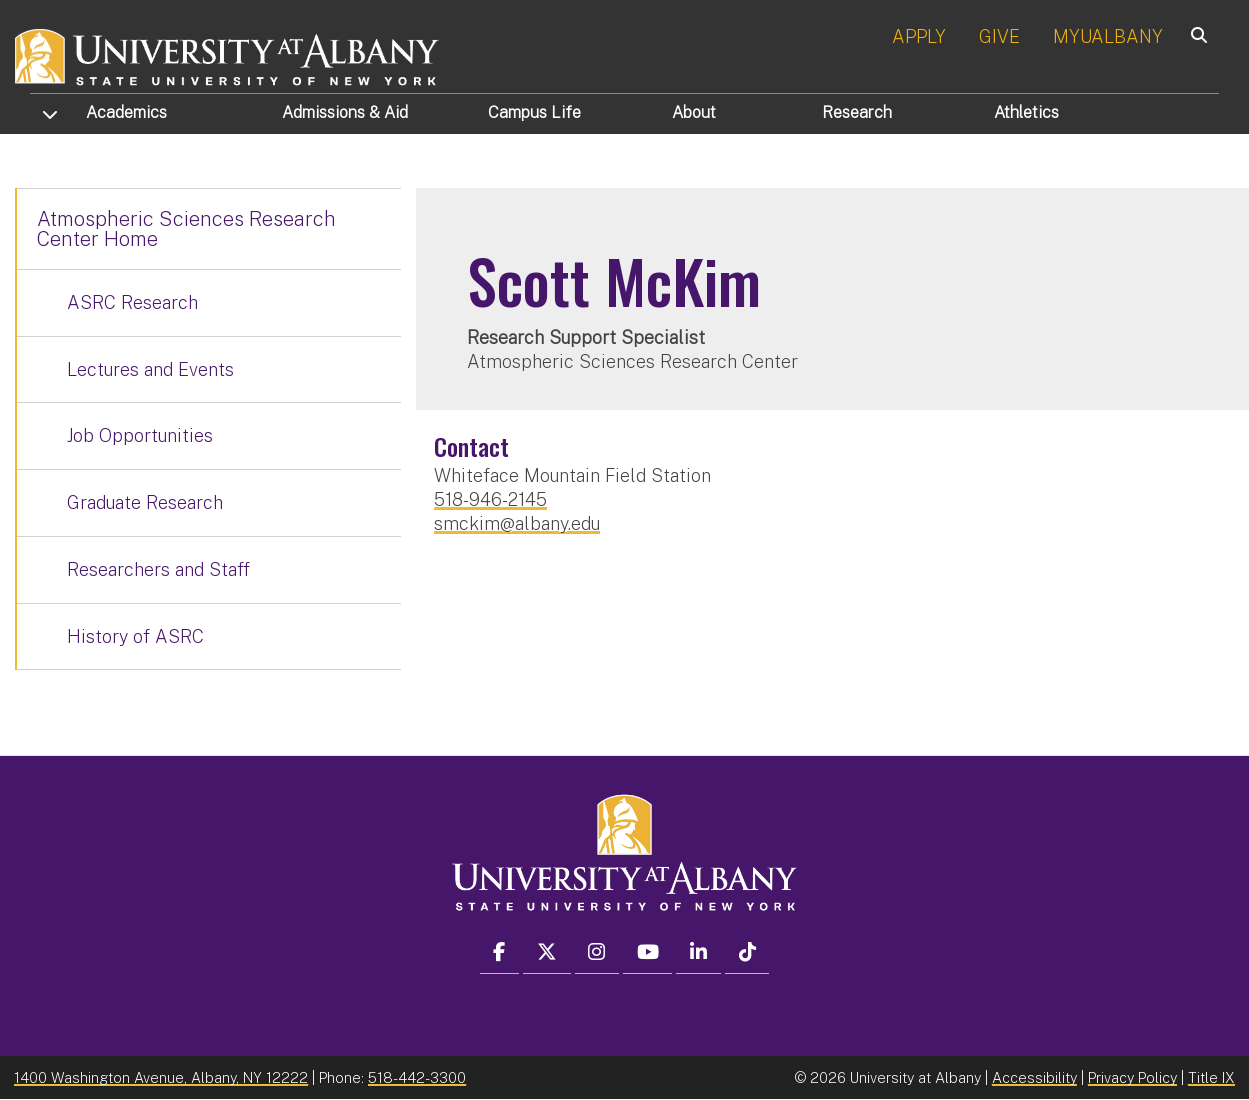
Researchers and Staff (158, 569)
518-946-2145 (490, 499)
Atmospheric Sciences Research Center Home (186, 229)
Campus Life (534, 112)
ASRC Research (132, 302)
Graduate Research (145, 502)
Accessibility (1034, 1077)
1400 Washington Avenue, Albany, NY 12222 (161, 1077)
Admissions (345, 112)
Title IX (1211, 1077)
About (694, 112)
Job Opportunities (140, 435)
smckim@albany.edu (517, 523)
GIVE (999, 36)
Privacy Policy (1132, 1077)
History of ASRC (135, 636)
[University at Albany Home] (228, 54)
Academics (126, 112)
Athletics (1026, 112)
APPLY (919, 36)
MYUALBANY (1108, 36)
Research (857, 112)
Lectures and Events (150, 369)
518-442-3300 (417, 1077)
